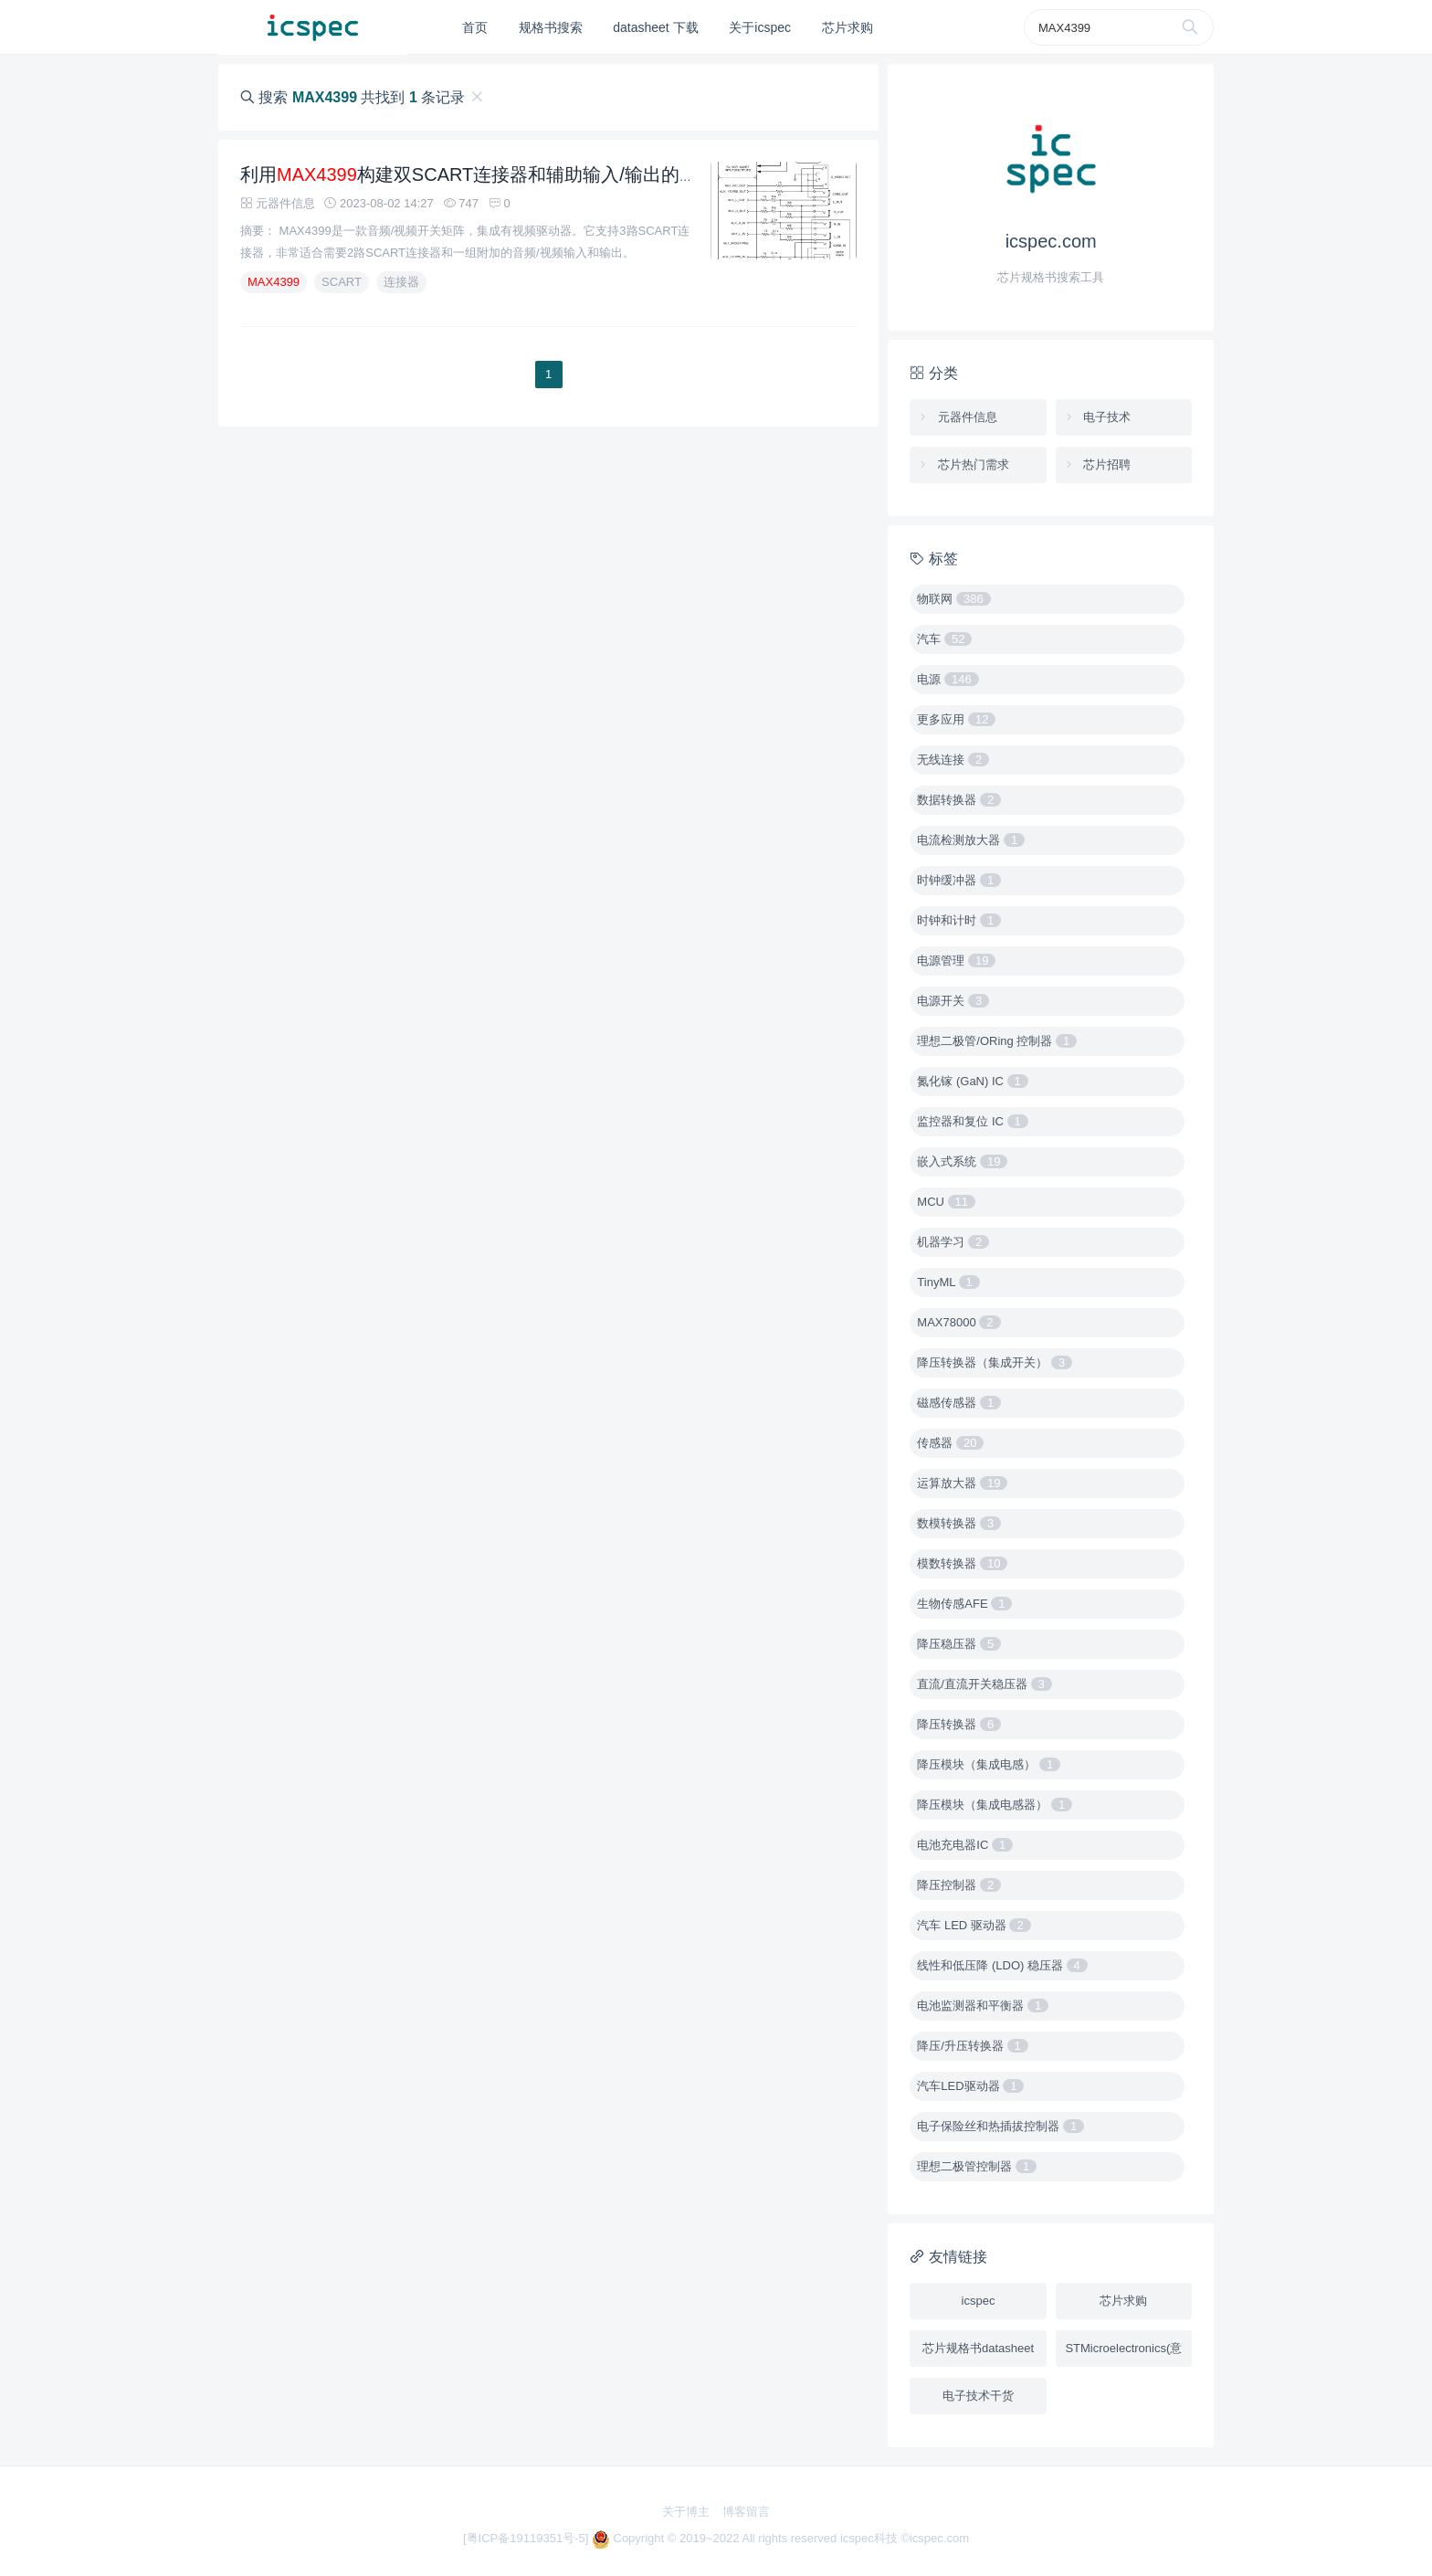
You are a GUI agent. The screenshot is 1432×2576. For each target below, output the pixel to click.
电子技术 (1097, 417)
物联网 (953, 599)
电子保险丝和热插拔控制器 (1000, 2126)
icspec (978, 2300)
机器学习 (953, 1242)
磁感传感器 (959, 1402)
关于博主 (686, 2511)
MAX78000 (958, 1322)
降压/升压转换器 (972, 2046)
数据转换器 (959, 800)
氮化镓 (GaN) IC (972, 1081)
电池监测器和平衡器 (982, 2005)
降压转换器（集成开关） (994, 1362)
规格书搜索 (551, 27)
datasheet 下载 (655, 27)
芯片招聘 (1097, 464)
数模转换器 (959, 1523)
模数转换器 (962, 1563)
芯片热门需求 (963, 464)
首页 (475, 27)
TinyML (948, 1282)
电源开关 (953, 1001)
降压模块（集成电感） (988, 1764)
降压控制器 (959, 1885)
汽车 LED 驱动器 (973, 1925)
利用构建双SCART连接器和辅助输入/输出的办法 (478, 195)
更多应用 (956, 719)
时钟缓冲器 (959, 880)
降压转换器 (959, 1724)
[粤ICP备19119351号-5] (527, 2538)
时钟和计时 (959, 920)
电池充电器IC (965, 1845)
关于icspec (760, 27)
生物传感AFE (964, 1603)
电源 (947, 679)
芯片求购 (847, 27)
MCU (946, 1202)
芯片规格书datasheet (978, 2348)
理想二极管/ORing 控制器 (997, 1041)
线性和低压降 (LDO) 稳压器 (1002, 1965)
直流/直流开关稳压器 (984, 1684)
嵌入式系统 (962, 1161)
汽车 (944, 639)
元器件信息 (957, 417)
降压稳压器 (959, 1644)
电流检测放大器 (971, 840)
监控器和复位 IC (972, 1121)
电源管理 (956, 960)
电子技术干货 (978, 2395)
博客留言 (746, 2511)
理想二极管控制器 (977, 2166)
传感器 (950, 1443)
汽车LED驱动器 (970, 2086)
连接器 (401, 302)
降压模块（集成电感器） (994, 1804)
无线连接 (953, 759)
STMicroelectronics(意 (1123, 2348)
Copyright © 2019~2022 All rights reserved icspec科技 (746, 2538)
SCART (341, 302)
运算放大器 (962, 1483)
